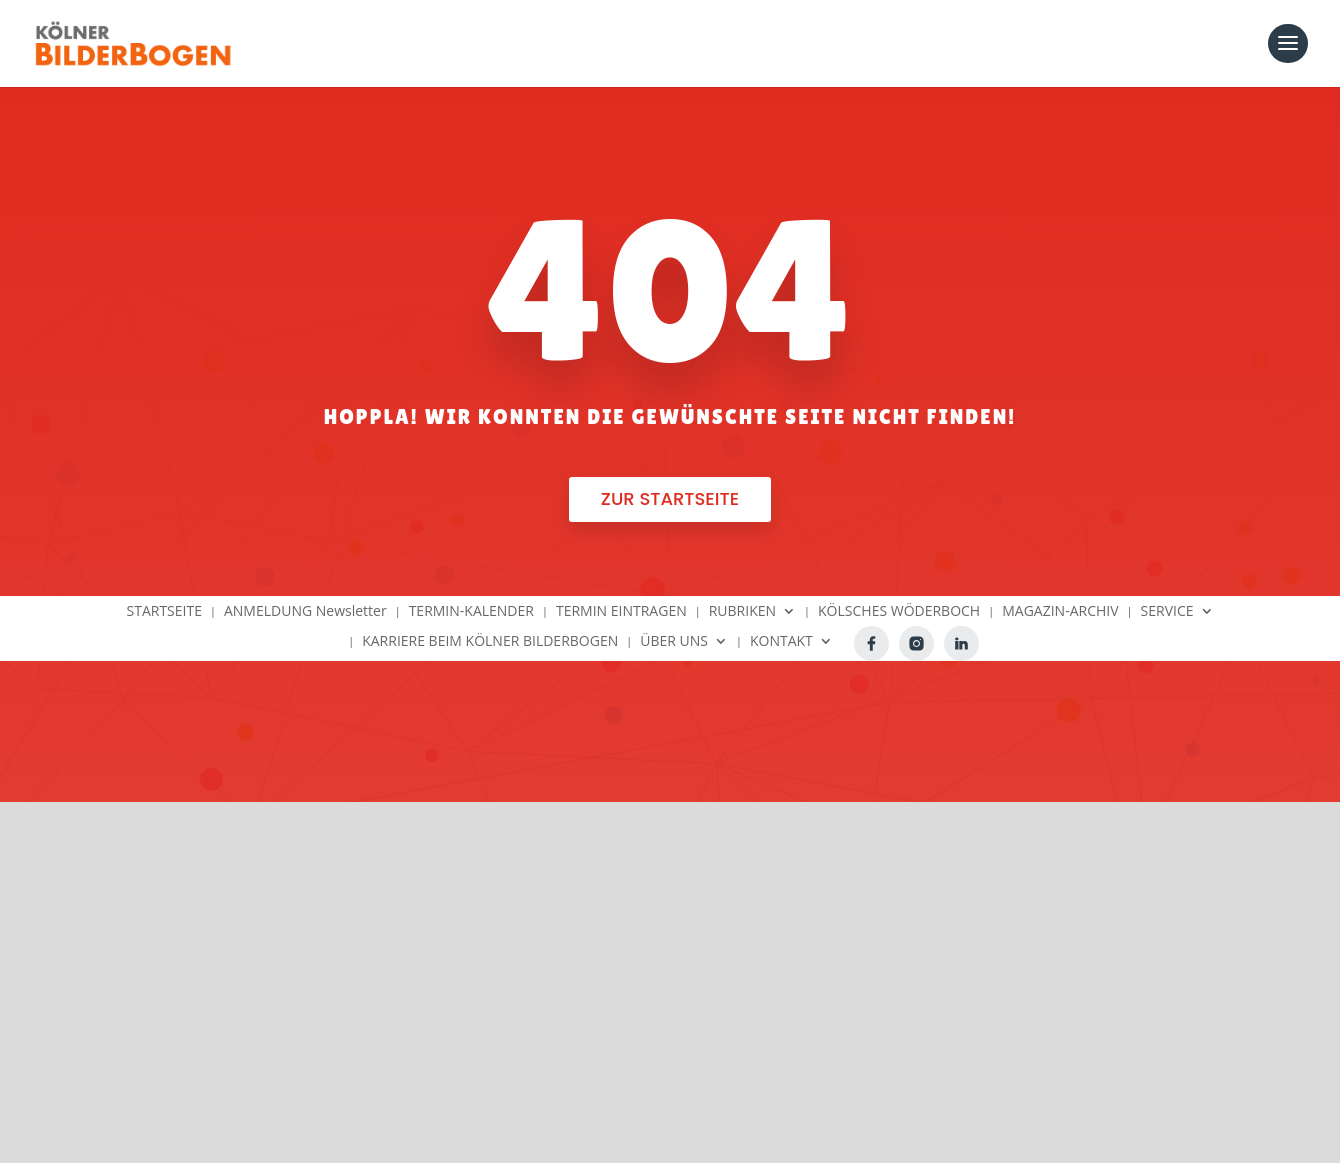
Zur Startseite (670, 498)
